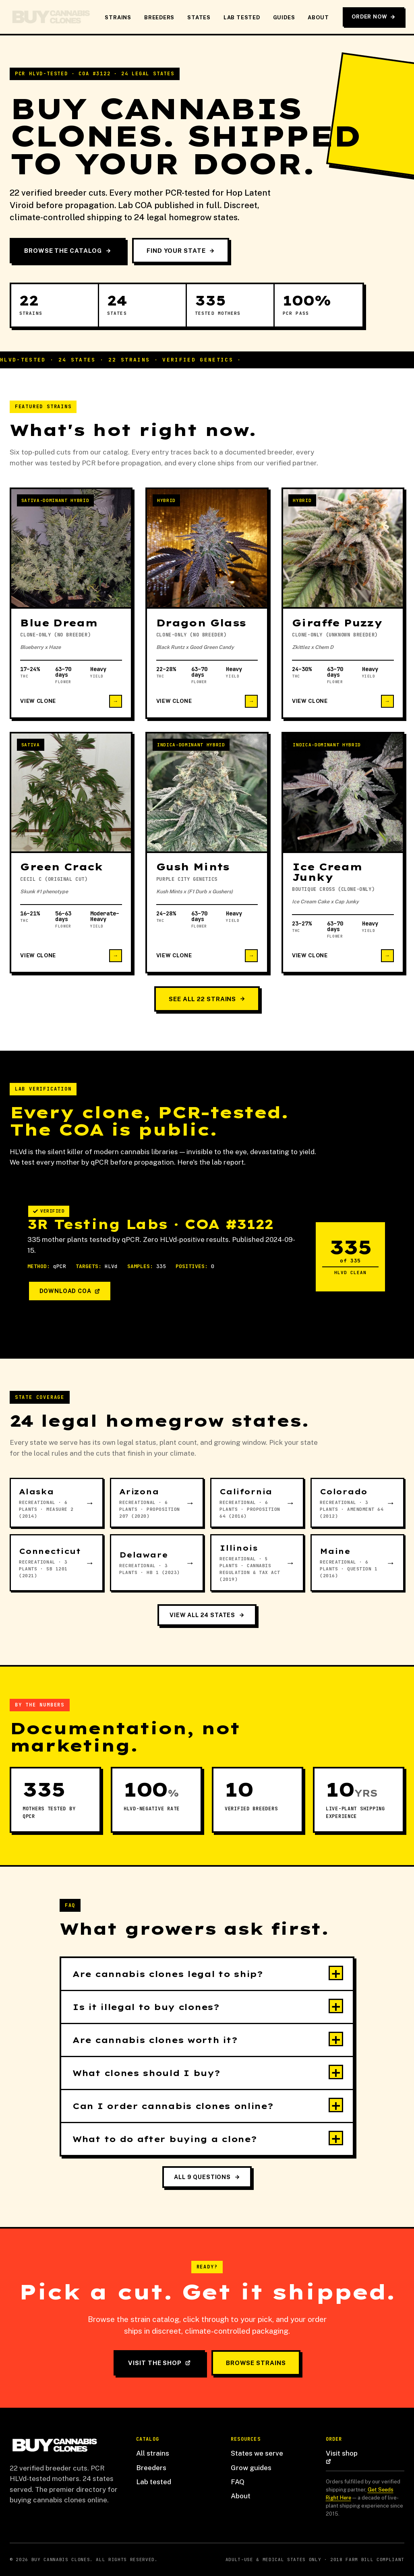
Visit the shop (159, 2362)
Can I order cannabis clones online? (172, 2106)
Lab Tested (242, 17)
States (199, 17)
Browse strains (256, 2362)
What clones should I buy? (146, 2073)
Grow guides (251, 2468)
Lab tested (153, 2482)
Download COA (69, 1291)
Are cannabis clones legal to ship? (167, 1974)
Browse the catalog (67, 250)
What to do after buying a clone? (164, 2139)
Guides (284, 17)
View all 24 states (207, 1615)
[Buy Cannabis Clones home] (50, 16)
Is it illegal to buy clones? (145, 2007)
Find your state (181, 250)
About (318, 17)
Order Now (373, 17)
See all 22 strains (207, 999)
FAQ (237, 2482)
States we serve (257, 2453)
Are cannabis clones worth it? (154, 2040)
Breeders (159, 17)
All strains (152, 2453)
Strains (118, 17)
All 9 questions (207, 2177)
